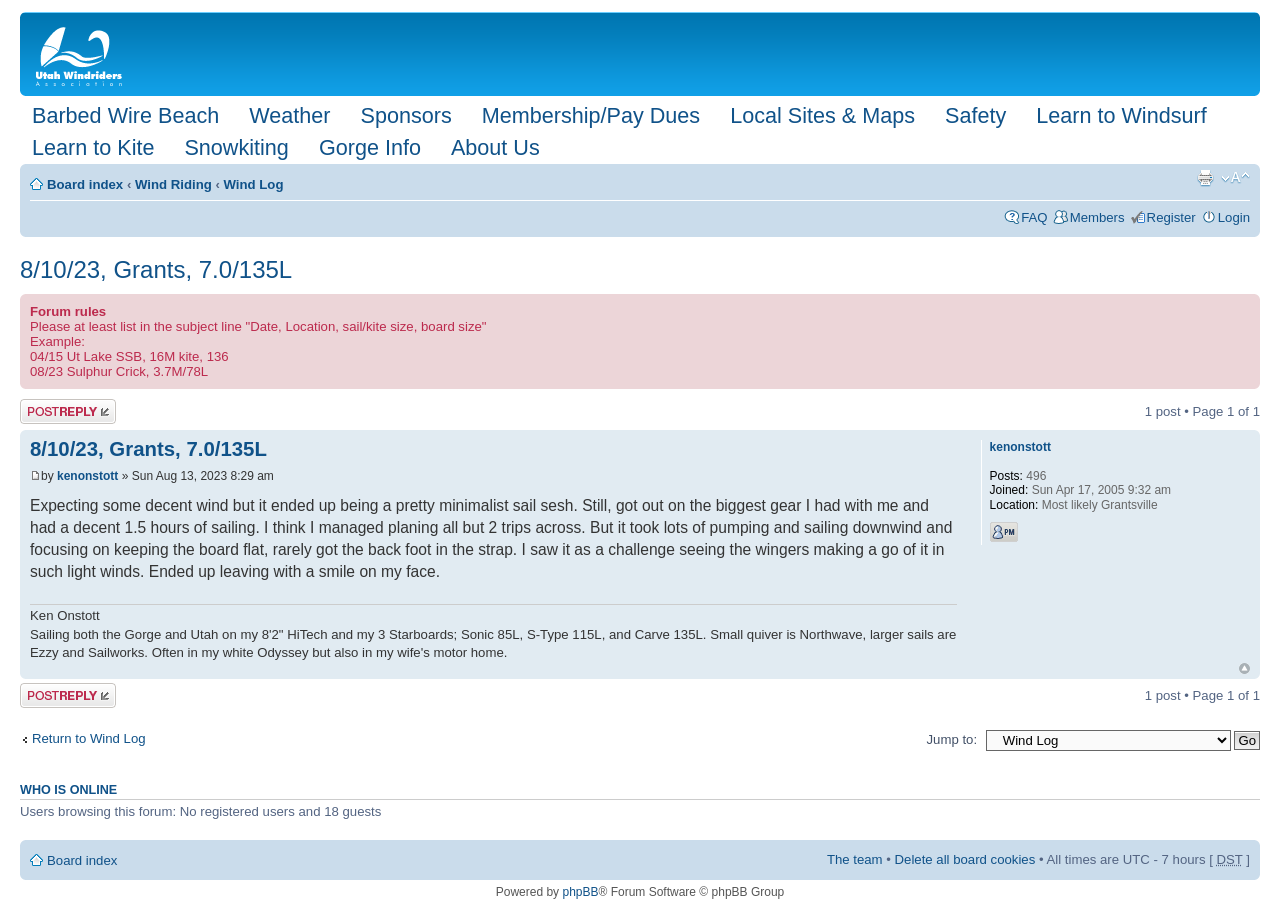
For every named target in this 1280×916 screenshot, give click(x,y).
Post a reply (68, 411)
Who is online (68, 790)
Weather (289, 115)
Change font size (1235, 178)
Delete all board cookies (965, 859)
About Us (495, 147)
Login (1234, 217)
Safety (975, 115)
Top (1244, 668)
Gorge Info (370, 147)
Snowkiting (236, 147)
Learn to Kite (93, 147)
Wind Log (254, 184)
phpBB (580, 892)
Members (1097, 217)
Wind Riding (173, 184)
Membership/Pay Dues (591, 115)
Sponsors (405, 115)
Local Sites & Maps (822, 115)
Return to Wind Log (89, 738)
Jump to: (951, 739)
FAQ (1034, 217)
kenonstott (87, 476)
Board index (85, 184)
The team (855, 859)
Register (1171, 217)
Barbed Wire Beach (125, 115)
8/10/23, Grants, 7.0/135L (156, 269)
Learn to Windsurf (1121, 115)
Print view (1205, 178)
